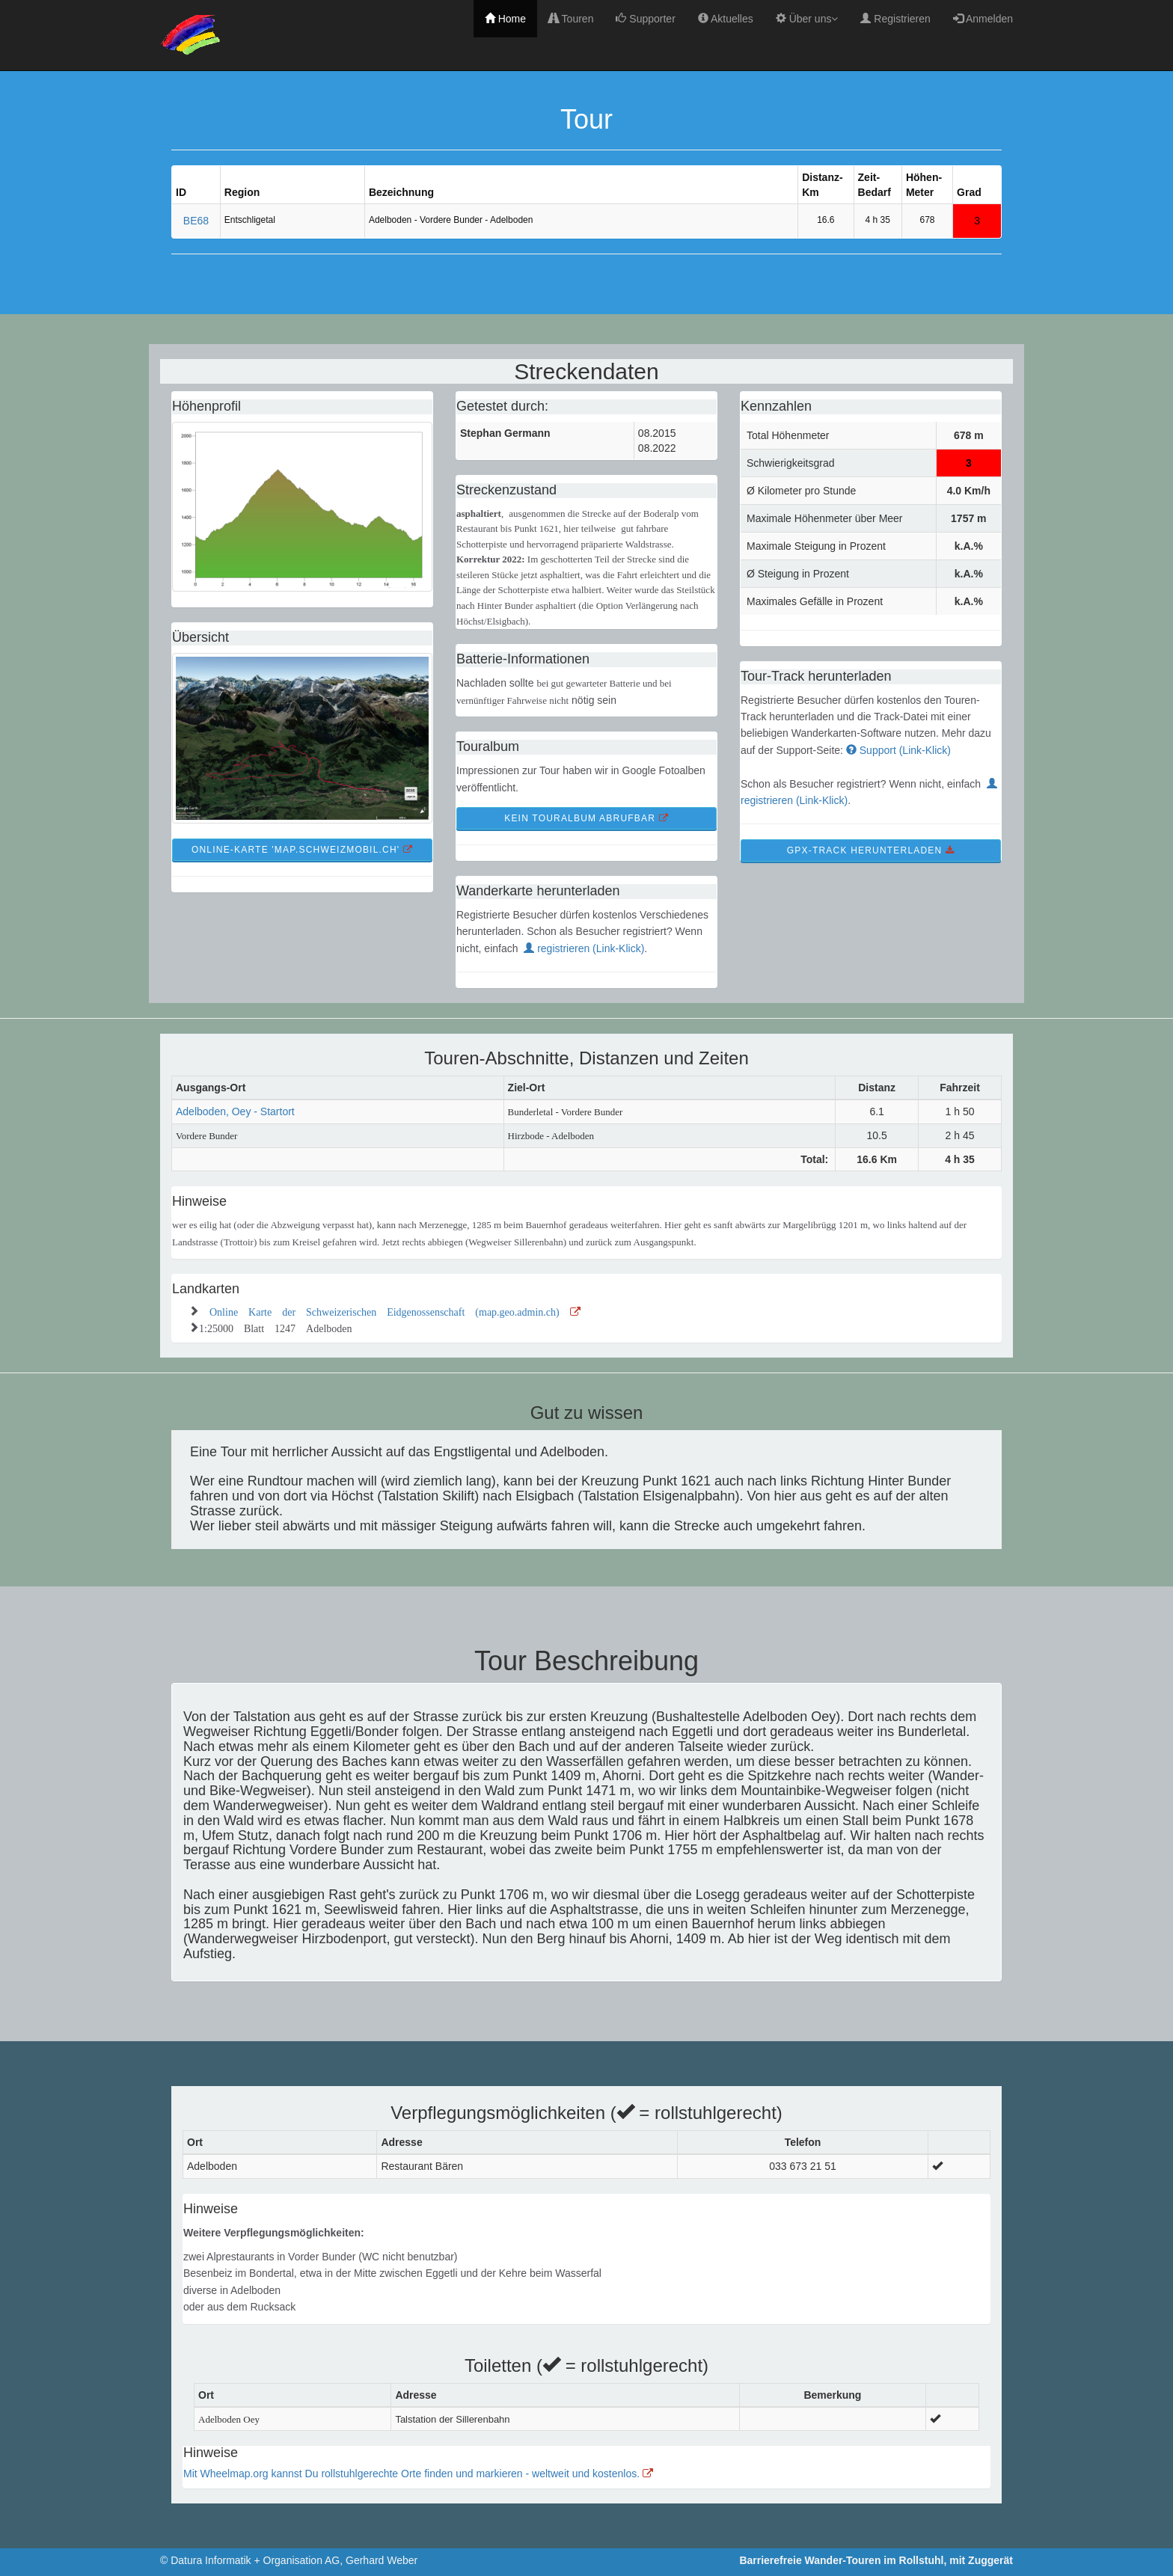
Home (505, 19)
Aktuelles (725, 19)
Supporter (645, 19)
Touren (570, 19)
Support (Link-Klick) (898, 750)
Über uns (807, 19)
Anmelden (983, 19)
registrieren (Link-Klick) (584, 948)
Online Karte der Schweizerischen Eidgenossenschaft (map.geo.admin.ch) (395, 1310)
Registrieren (895, 19)
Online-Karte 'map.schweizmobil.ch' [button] (302, 849)
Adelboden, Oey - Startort (235, 1111)
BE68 (196, 221)
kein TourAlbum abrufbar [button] (586, 818)
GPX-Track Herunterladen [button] (871, 850)
